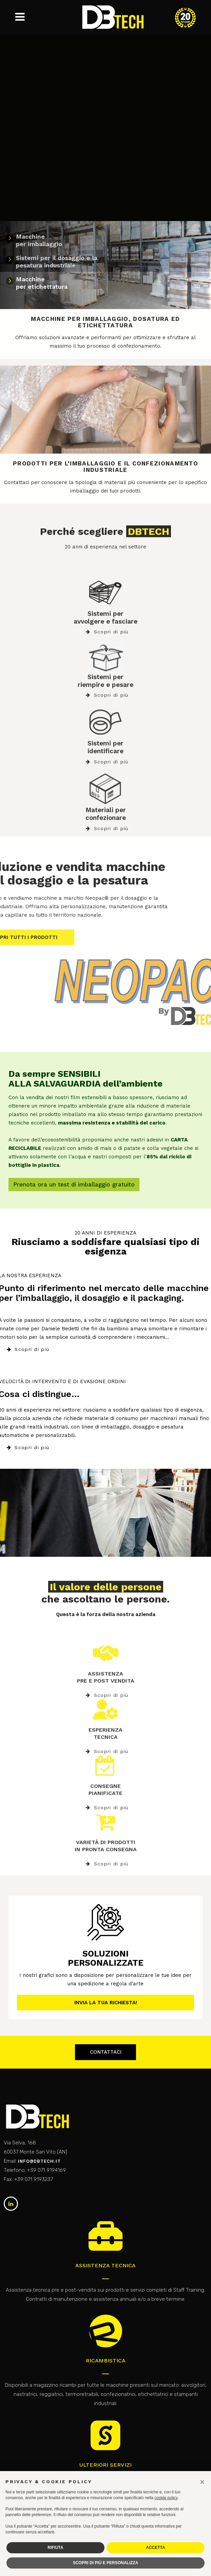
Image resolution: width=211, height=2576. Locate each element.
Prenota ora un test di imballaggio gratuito (74, 1184)
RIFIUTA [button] (55, 2547)
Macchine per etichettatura (42, 283)
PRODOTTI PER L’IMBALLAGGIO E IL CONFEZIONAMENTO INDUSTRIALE (105, 466)
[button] (202, 2481)
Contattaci (105, 2052)
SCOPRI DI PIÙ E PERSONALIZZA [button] (105, 2562)
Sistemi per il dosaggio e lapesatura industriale (56, 261)
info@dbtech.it (39, 2161)
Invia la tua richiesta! (105, 2003)
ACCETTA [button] (155, 2547)
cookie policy (166, 2497)
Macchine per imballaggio (39, 240)
